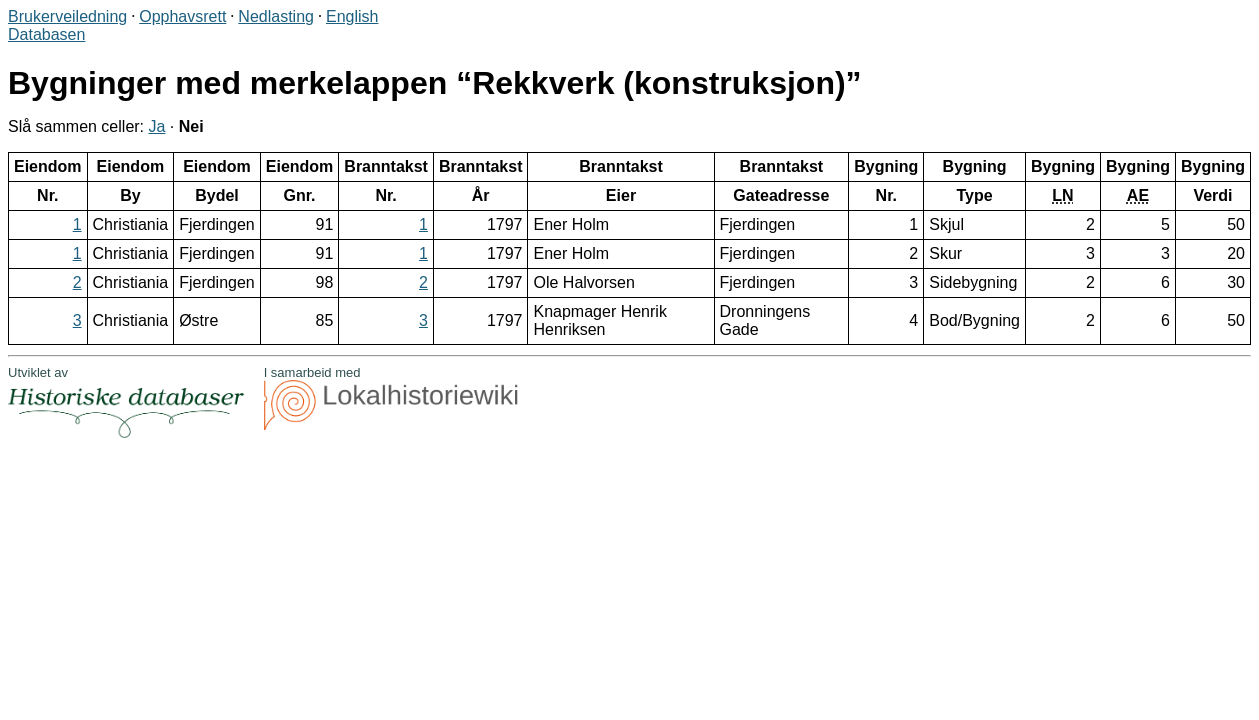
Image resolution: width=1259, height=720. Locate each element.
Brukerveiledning (67, 16)
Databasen (46, 34)
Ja (157, 126)
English (352, 16)
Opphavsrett (182, 16)
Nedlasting (276, 16)
